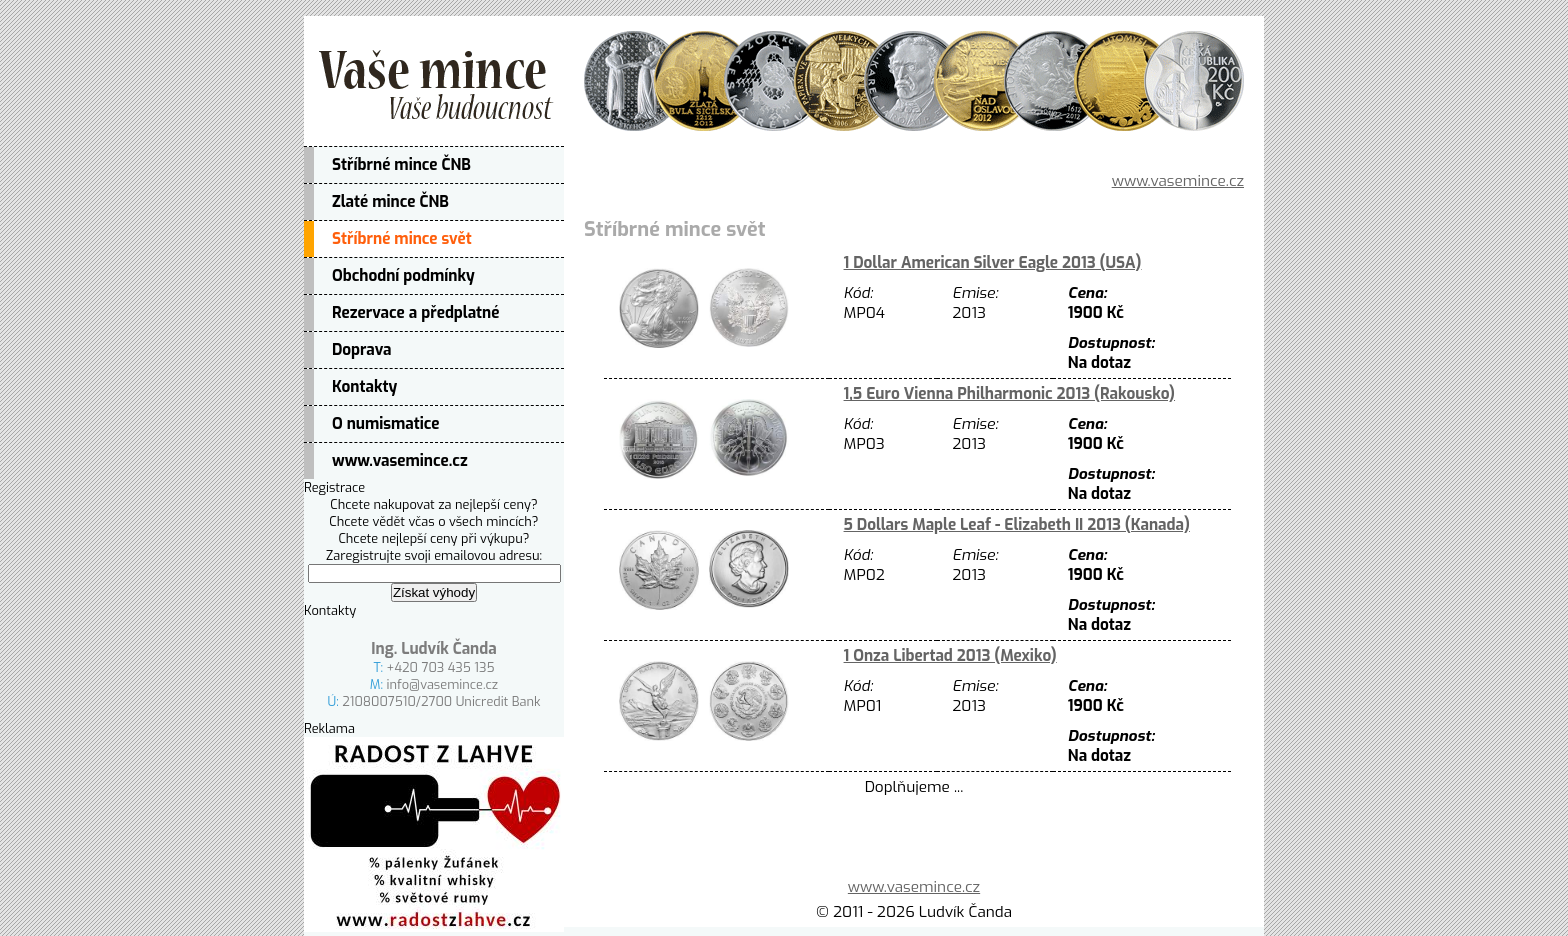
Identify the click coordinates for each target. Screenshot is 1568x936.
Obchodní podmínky (403, 276)
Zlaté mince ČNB (390, 202)
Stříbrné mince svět (402, 239)
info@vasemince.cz (443, 684)
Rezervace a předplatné (415, 313)
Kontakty (364, 387)
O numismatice (386, 424)
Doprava (362, 350)
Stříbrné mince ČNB (401, 165)
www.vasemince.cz (400, 461)
